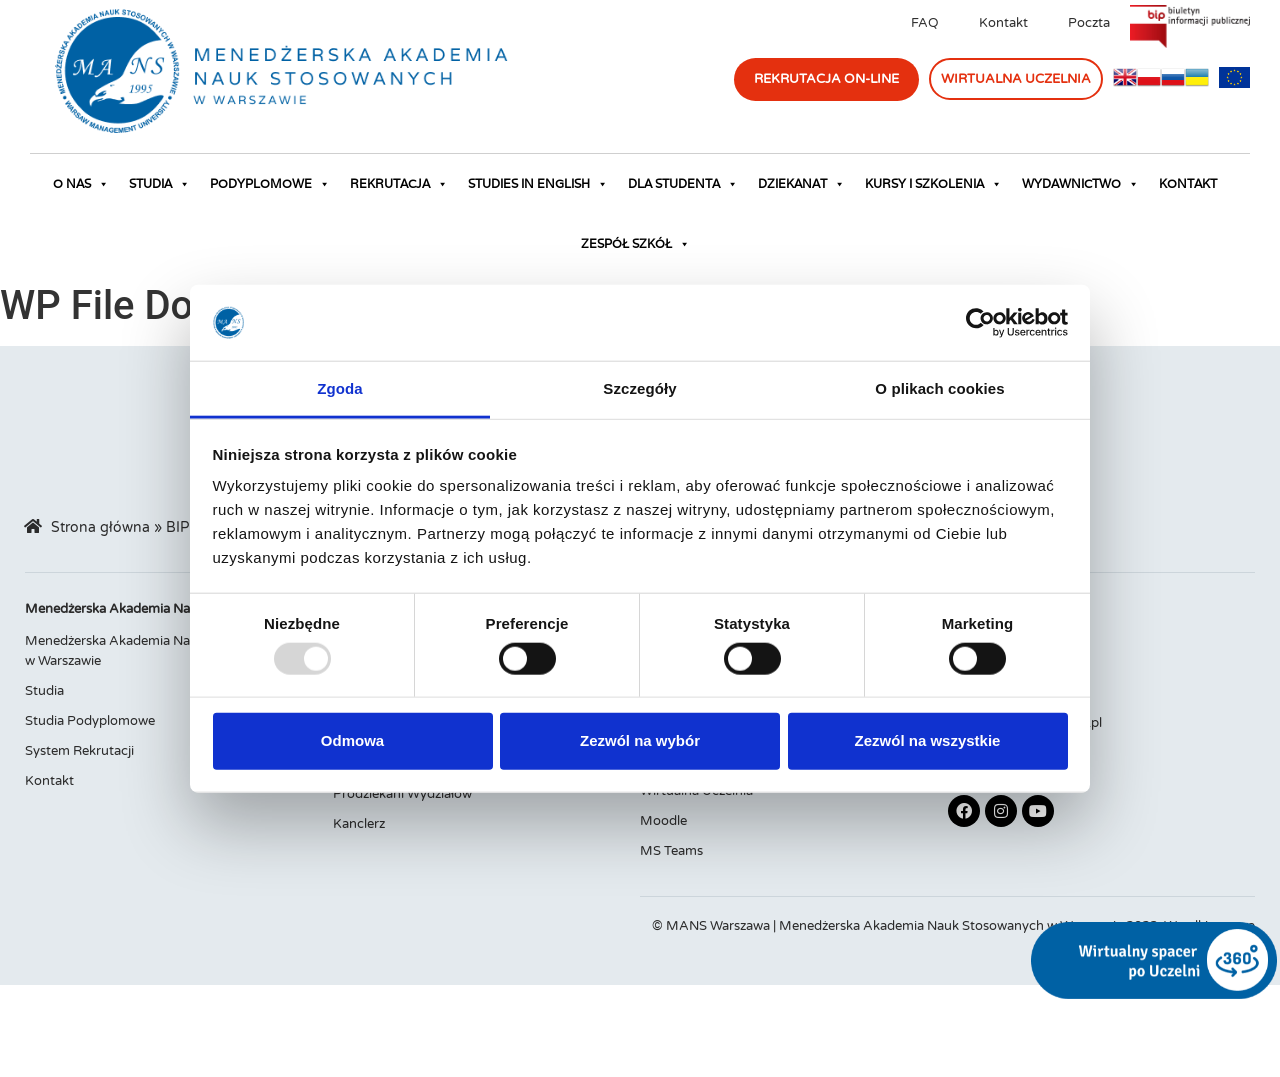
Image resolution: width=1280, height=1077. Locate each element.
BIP (177, 528)
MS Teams (671, 851)
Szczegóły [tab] (639, 388)
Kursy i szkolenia (933, 184)
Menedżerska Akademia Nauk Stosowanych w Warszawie (157, 651)
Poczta (1089, 23)
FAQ (925, 23)
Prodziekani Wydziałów (402, 794)
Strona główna (100, 528)
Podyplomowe (270, 184)
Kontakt (1003, 23)
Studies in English (538, 184)
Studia (159, 184)
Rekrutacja (399, 184)
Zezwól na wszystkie (928, 740)
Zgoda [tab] (340, 388)
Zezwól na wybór (640, 740)
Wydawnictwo (1080, 184)
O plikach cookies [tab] (939, 388)
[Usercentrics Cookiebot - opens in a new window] (980, 323)
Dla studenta (683, 184)
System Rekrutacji (79, 751)
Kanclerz (359, 824)
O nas (81, 184)
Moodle (663, 821)
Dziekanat (801, 184)
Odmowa (352, 740)
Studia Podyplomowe (90, 721)
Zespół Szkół (635, 244)
